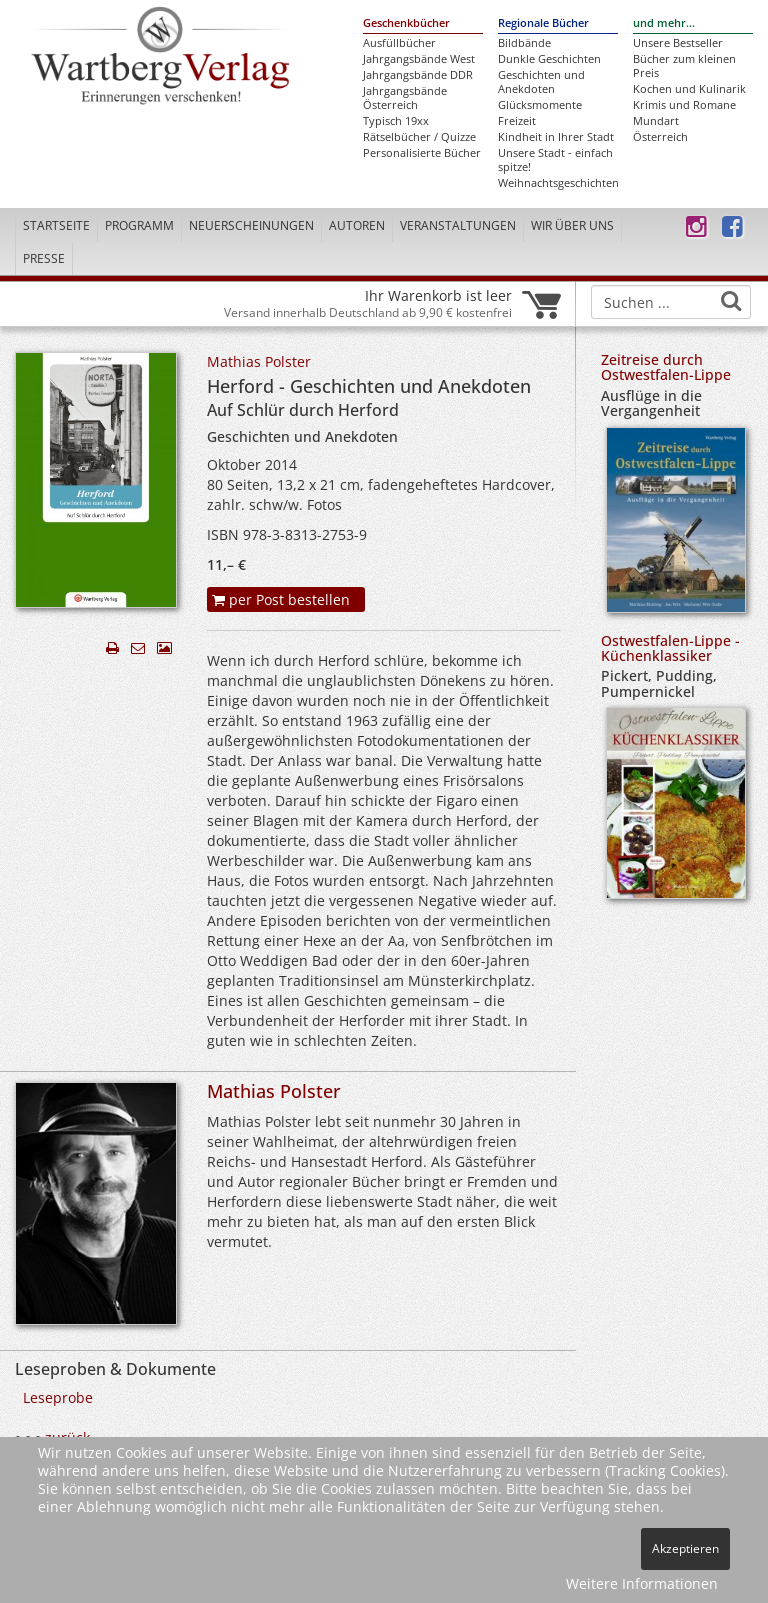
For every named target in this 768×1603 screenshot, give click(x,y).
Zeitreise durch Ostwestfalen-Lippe (666, 367)
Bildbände (524, 43)
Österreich (660, 137)
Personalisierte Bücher (422, 153)
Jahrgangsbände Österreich (405, 98)
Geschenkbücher (406, 23)
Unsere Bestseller (678, 43)
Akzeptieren (685, 1548)
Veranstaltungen (458, 225)
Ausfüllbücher (399, 43)
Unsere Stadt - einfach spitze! (555, 160)
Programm (139, 225)
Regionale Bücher (543, 23)
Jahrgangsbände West (419, 59)
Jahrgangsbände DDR (418, 75)
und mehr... (664, 23)
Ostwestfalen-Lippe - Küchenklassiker (670, 648)
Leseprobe (58, 1397)
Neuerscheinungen (251, 225)
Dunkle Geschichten (549, 59)
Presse (44, 258)
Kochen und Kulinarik (689, 89)
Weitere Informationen (642, 1583)
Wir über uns (572, 225)
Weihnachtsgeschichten (558, 183)
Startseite (56, 225)
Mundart (656, 121)
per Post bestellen (281, 599)
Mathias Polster (259, 361)
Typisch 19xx (396, 121)
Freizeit (517, 121)
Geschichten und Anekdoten (541, 82)
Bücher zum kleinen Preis (684, 66)
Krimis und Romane (684, 105)
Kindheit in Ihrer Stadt (556, 137)
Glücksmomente (540, 105)
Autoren (357, 225)
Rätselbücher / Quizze (419, 137)
